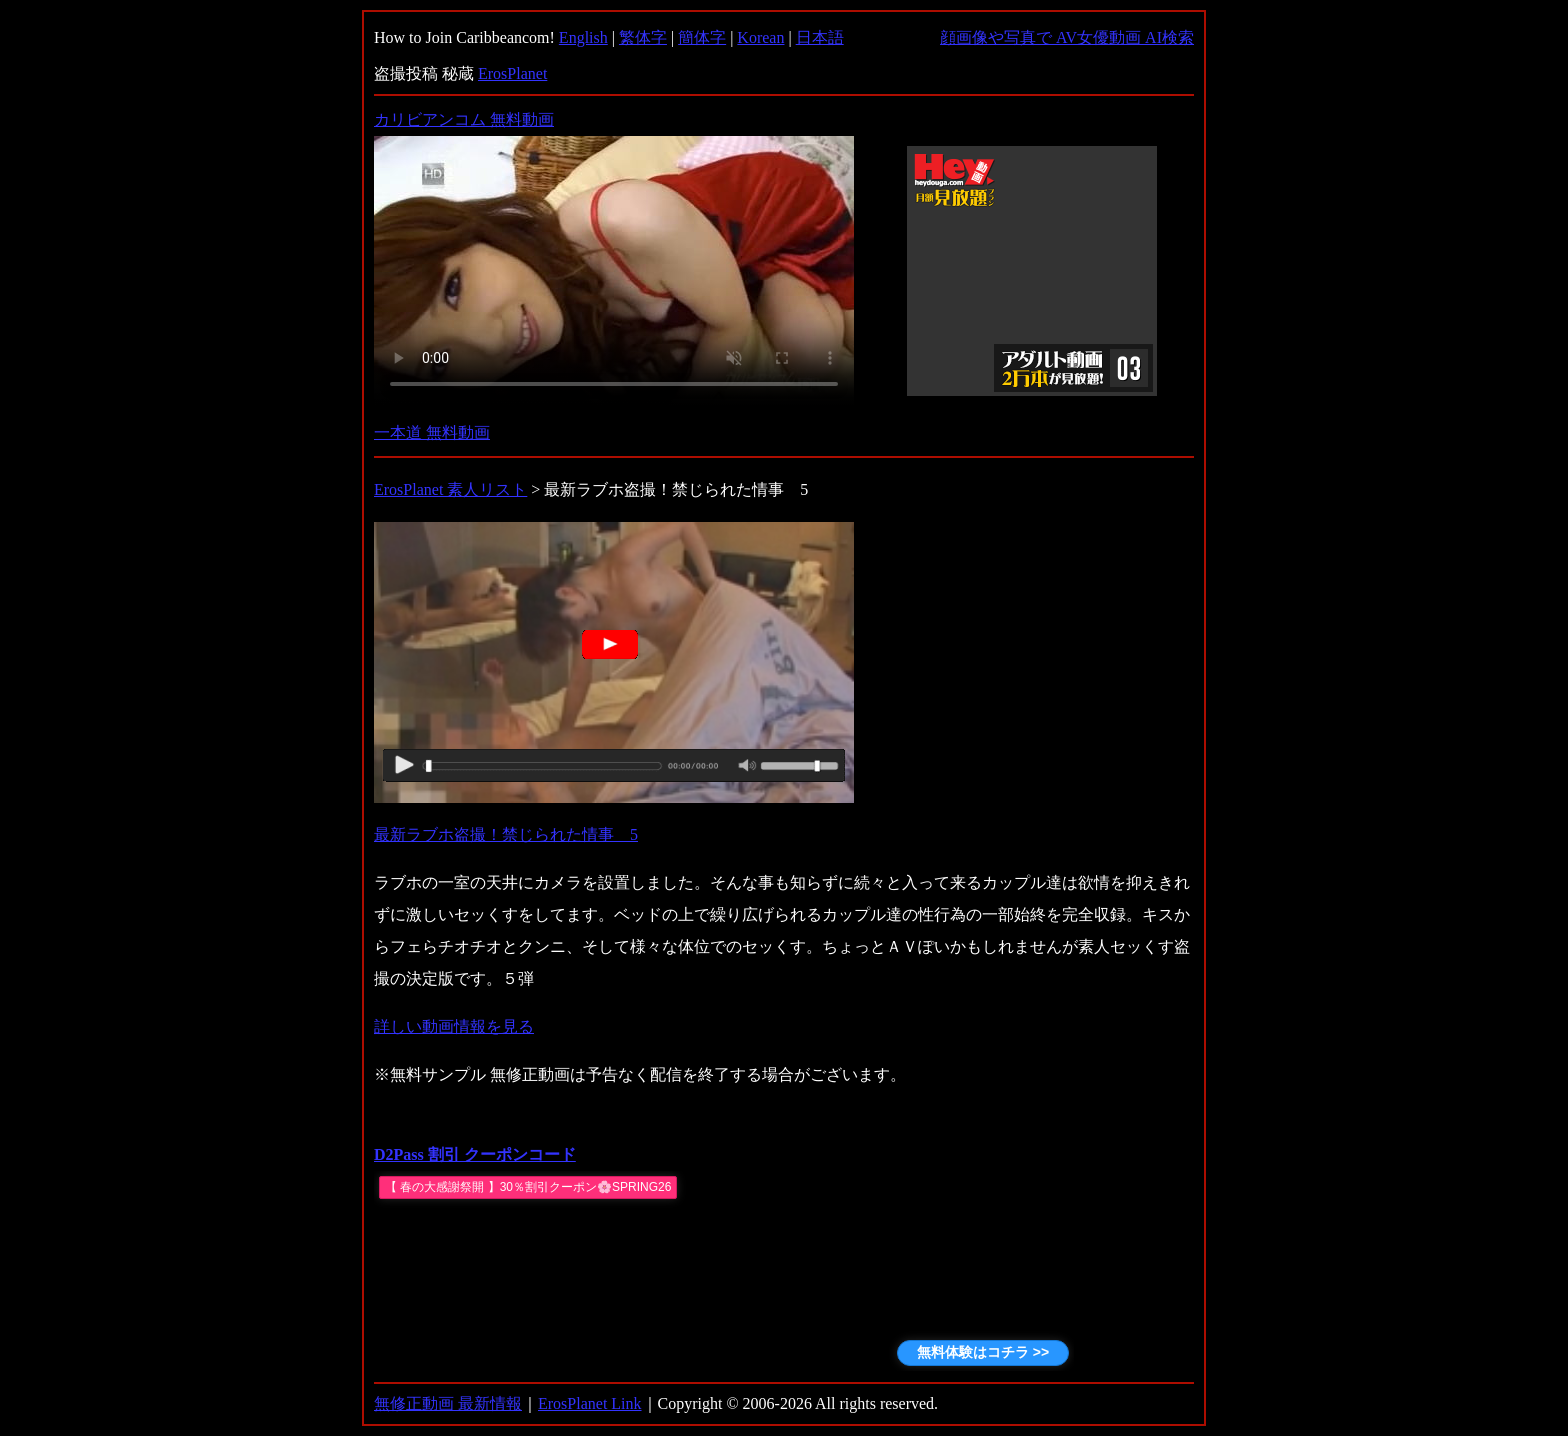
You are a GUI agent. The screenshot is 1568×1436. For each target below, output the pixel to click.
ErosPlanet (512, 73)
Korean (760, 37)
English (583, 37)
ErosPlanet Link (590, 1403)
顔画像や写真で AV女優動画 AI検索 (1067, 37)
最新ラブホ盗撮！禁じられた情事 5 (506, 834)
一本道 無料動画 (432, 432)
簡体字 (702, 37)
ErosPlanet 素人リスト (450, 489)
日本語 (820, 37)
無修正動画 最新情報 (448, 1403)
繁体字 (643, 37)
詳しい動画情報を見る (454, 1026)
